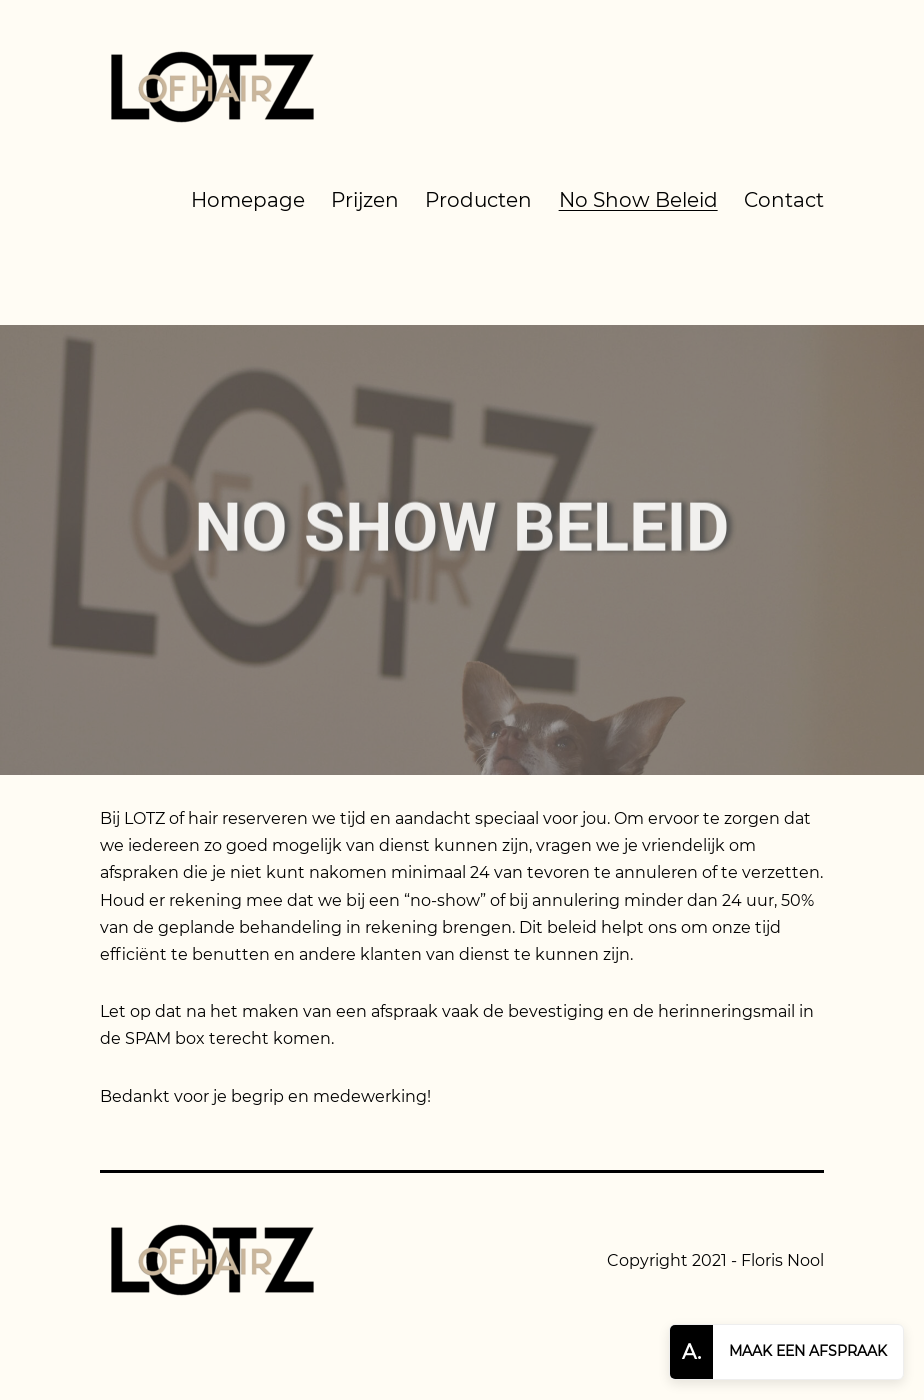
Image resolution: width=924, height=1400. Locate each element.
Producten (478, 200)
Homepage (248, 200)
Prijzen (365, 200)
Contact (784, 200)
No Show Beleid (638, 200)
